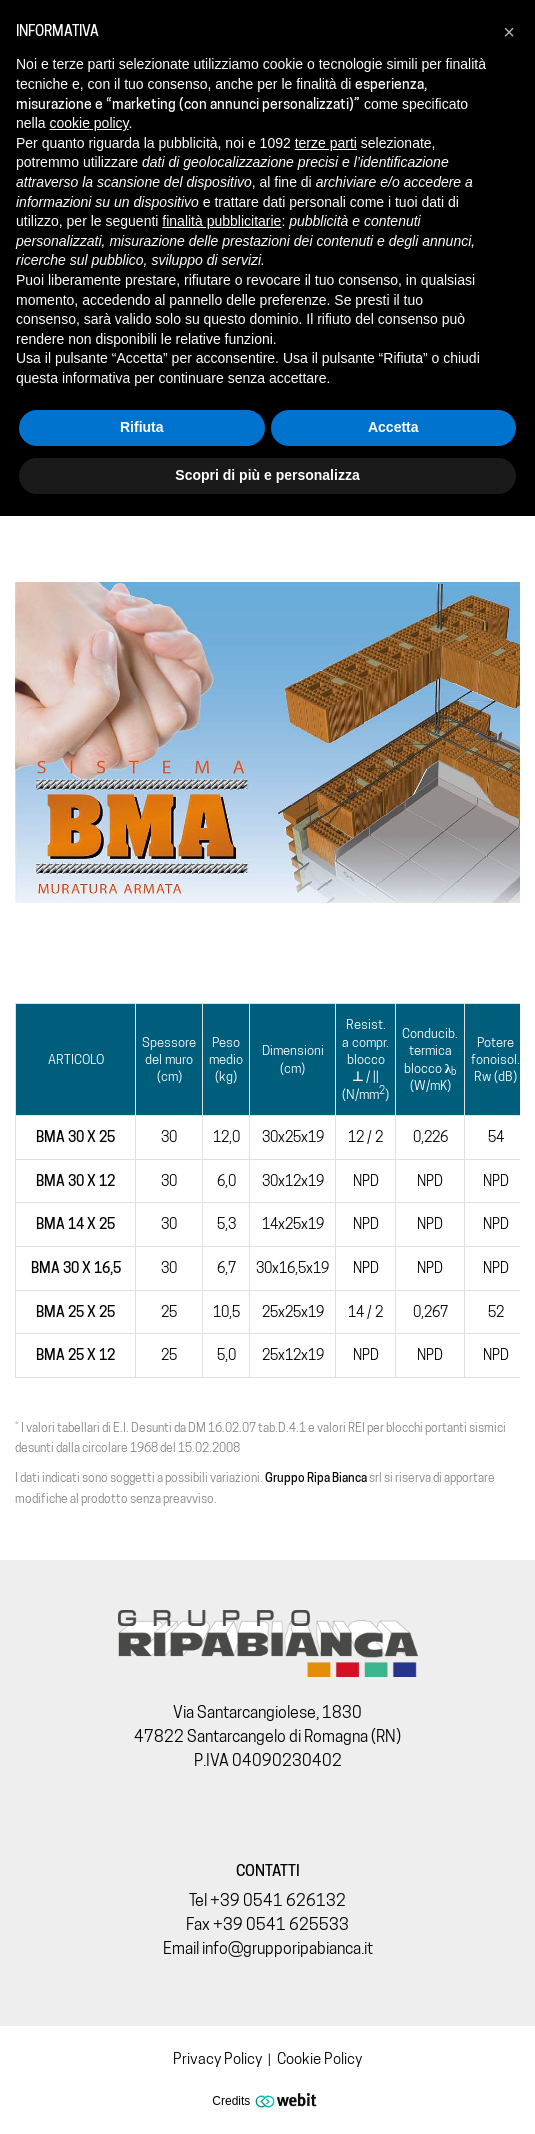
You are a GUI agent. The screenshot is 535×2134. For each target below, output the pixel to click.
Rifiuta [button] (142, 427)
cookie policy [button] (88, 123)
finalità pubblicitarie (221, 221)
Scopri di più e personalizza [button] (267, 475)
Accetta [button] (393, 427)
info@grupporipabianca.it (287, 1948)
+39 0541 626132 (278, 1900)
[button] (509, 32)
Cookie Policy (319, 2059)
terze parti (326, 143)
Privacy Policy (217, 2059)
